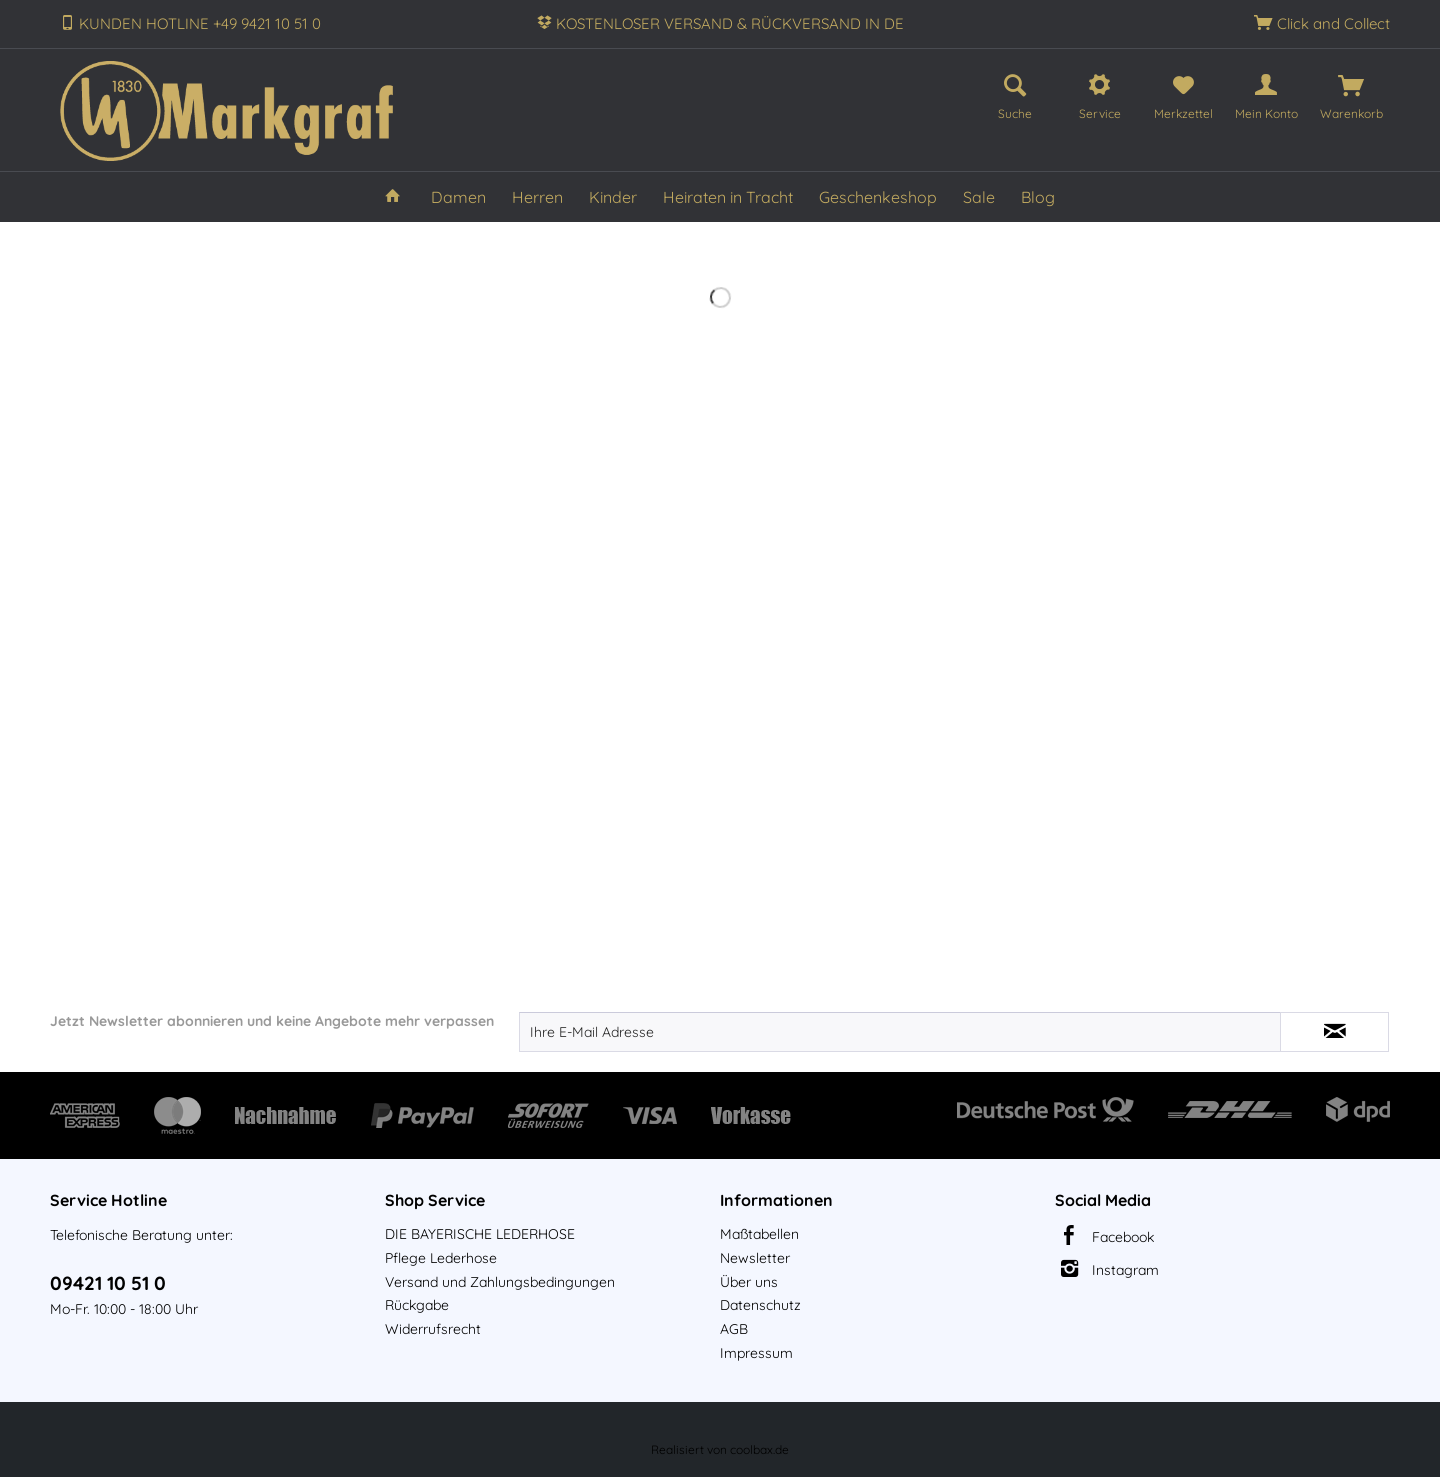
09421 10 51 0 (108, 1283)
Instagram (1125, 1270)
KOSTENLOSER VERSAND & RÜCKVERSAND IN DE (730, 23)
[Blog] (1038, 197)
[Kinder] (613, 197)
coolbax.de (759, 1449)
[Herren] (537, 197)
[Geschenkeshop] (878, 197)
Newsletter (755, 1258)
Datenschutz (760, 1305)
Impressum (756, 1353)
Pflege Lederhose (441, 1258)
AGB (734, 1329)
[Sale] (979, 197)
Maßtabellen (759, 1234)
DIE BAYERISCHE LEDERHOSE (480, 1234)
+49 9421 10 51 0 (267, 23)
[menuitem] (1015, 93)
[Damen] (458, 197)
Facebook (1123, 1237)
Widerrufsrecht (433, 1329)
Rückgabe (417, 1305)
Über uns (749, 1282)
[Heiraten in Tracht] (728, 197)
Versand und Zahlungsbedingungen (500, 1282)
